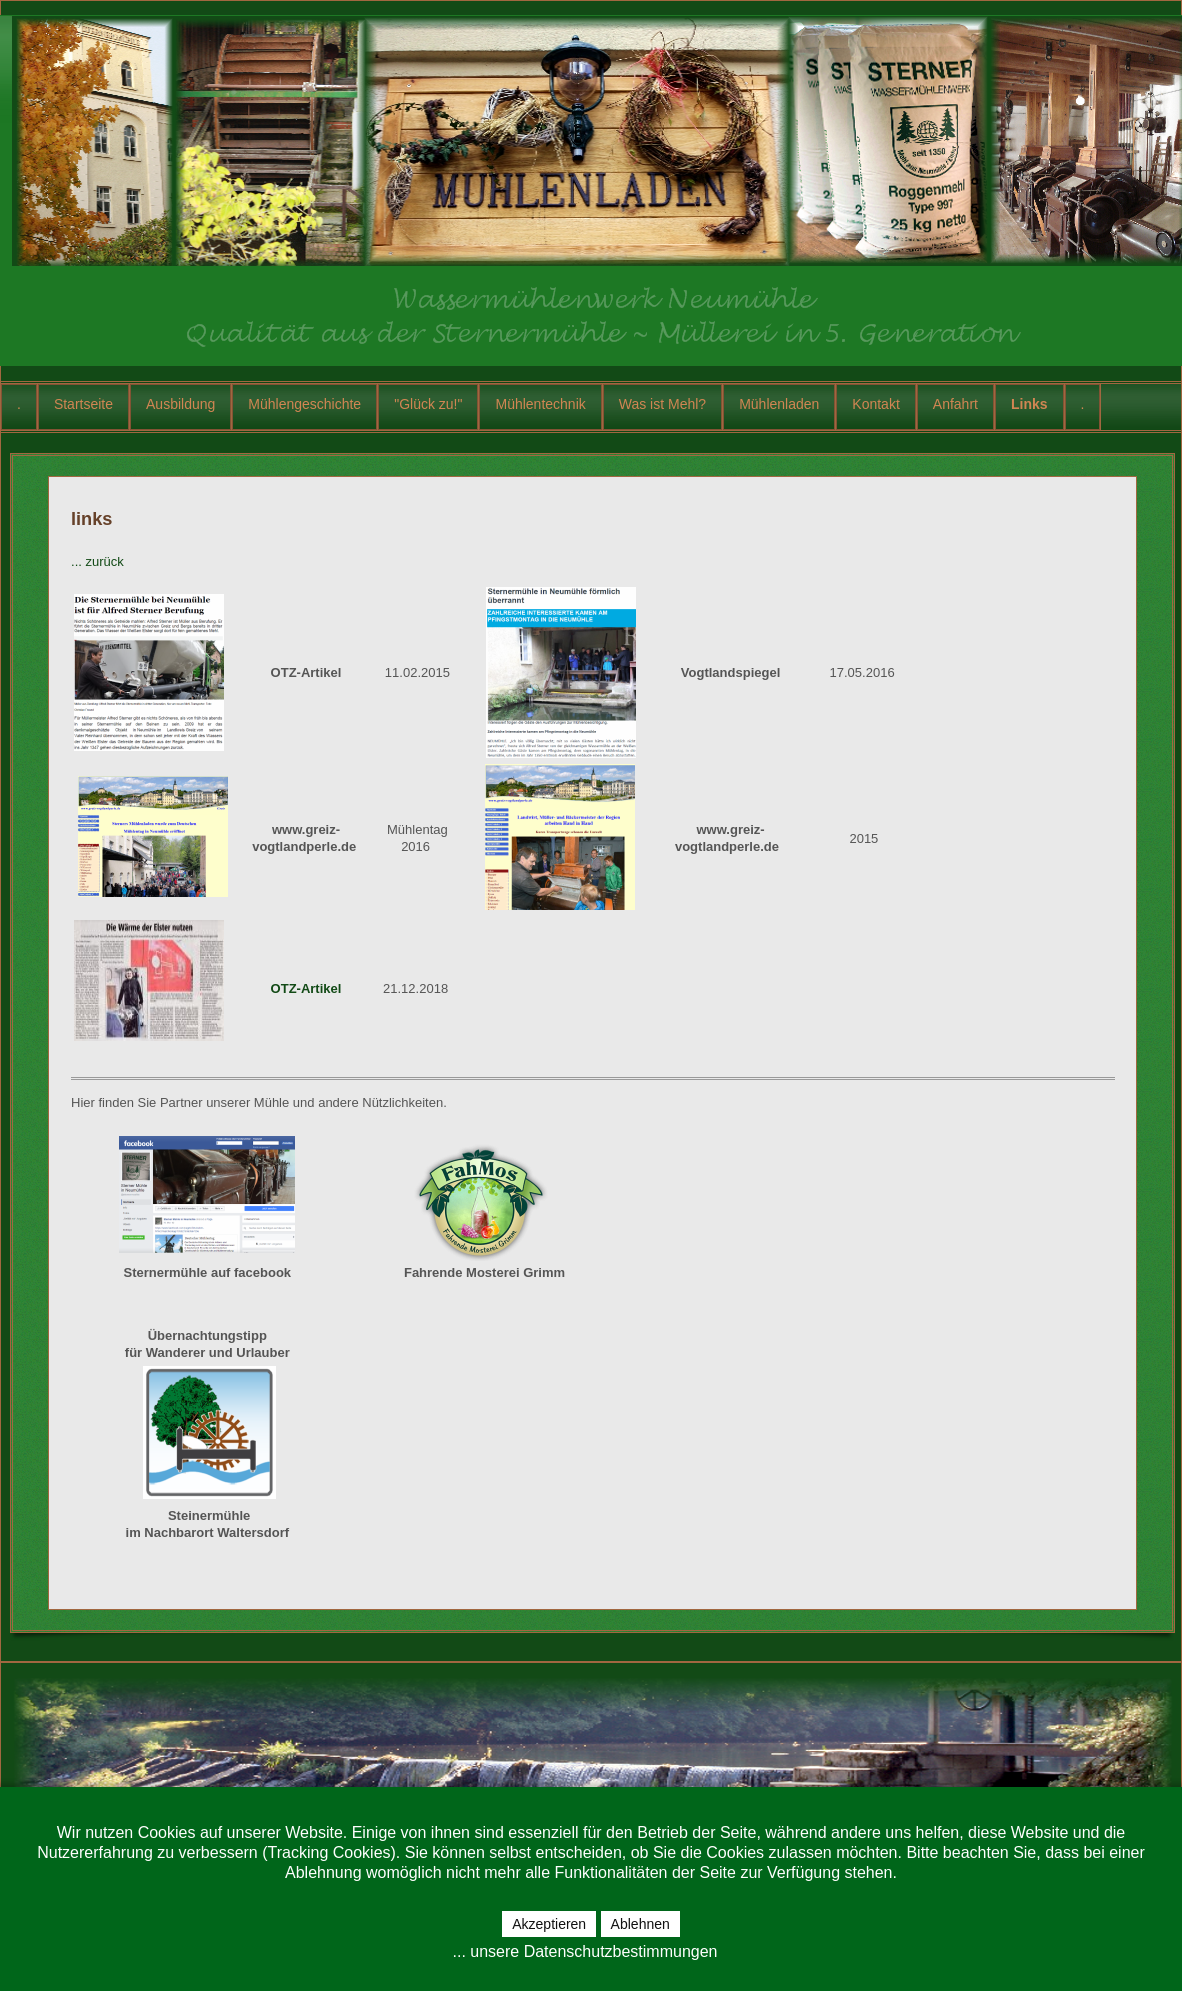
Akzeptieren (549, 1924)
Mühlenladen (779, 404)
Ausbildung (180, 404)
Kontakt (875, 404)
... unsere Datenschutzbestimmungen (584, 1952)
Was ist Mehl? (662, 404)
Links (1029, 404)
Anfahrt (955, 404)
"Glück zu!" (428, 404)
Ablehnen (640, 1924)
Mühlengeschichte (304, 404)
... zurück (97, 561)
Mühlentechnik (540, 404)
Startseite (83, 404)
